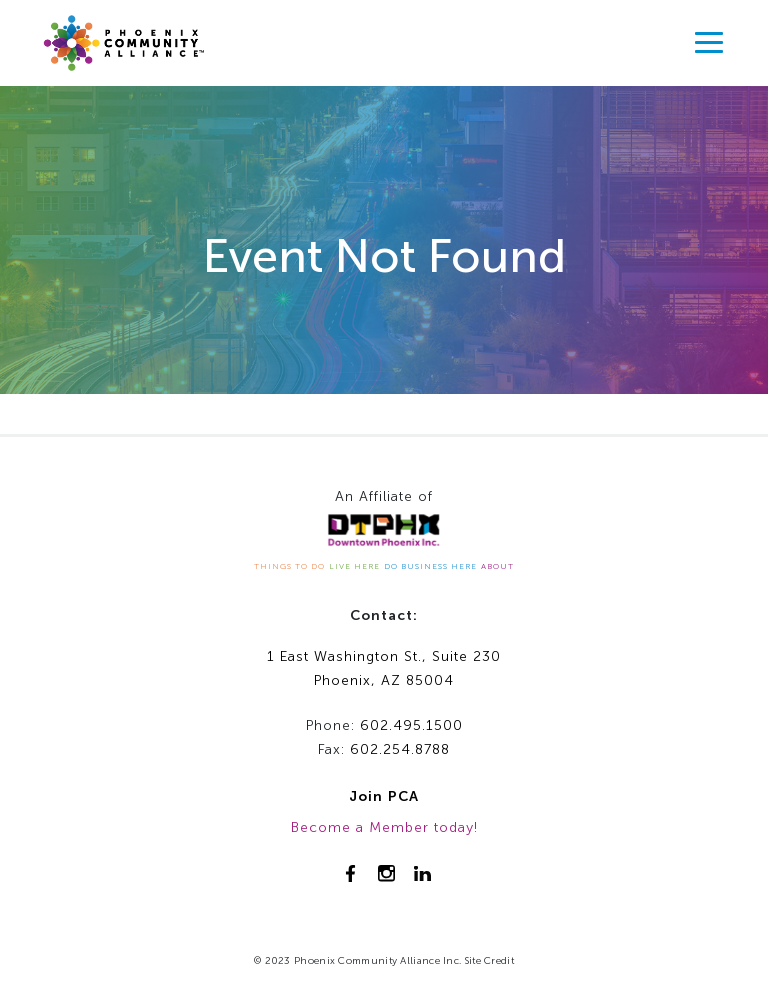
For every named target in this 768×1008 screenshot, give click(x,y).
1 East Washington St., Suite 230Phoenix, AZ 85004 (384, 669)
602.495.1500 (411, 725)
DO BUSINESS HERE (430, 566)
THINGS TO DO (289, 566)
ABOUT (497, 566)
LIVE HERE (354, 566)
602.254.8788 (400, 749)
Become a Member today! (384, 827)
